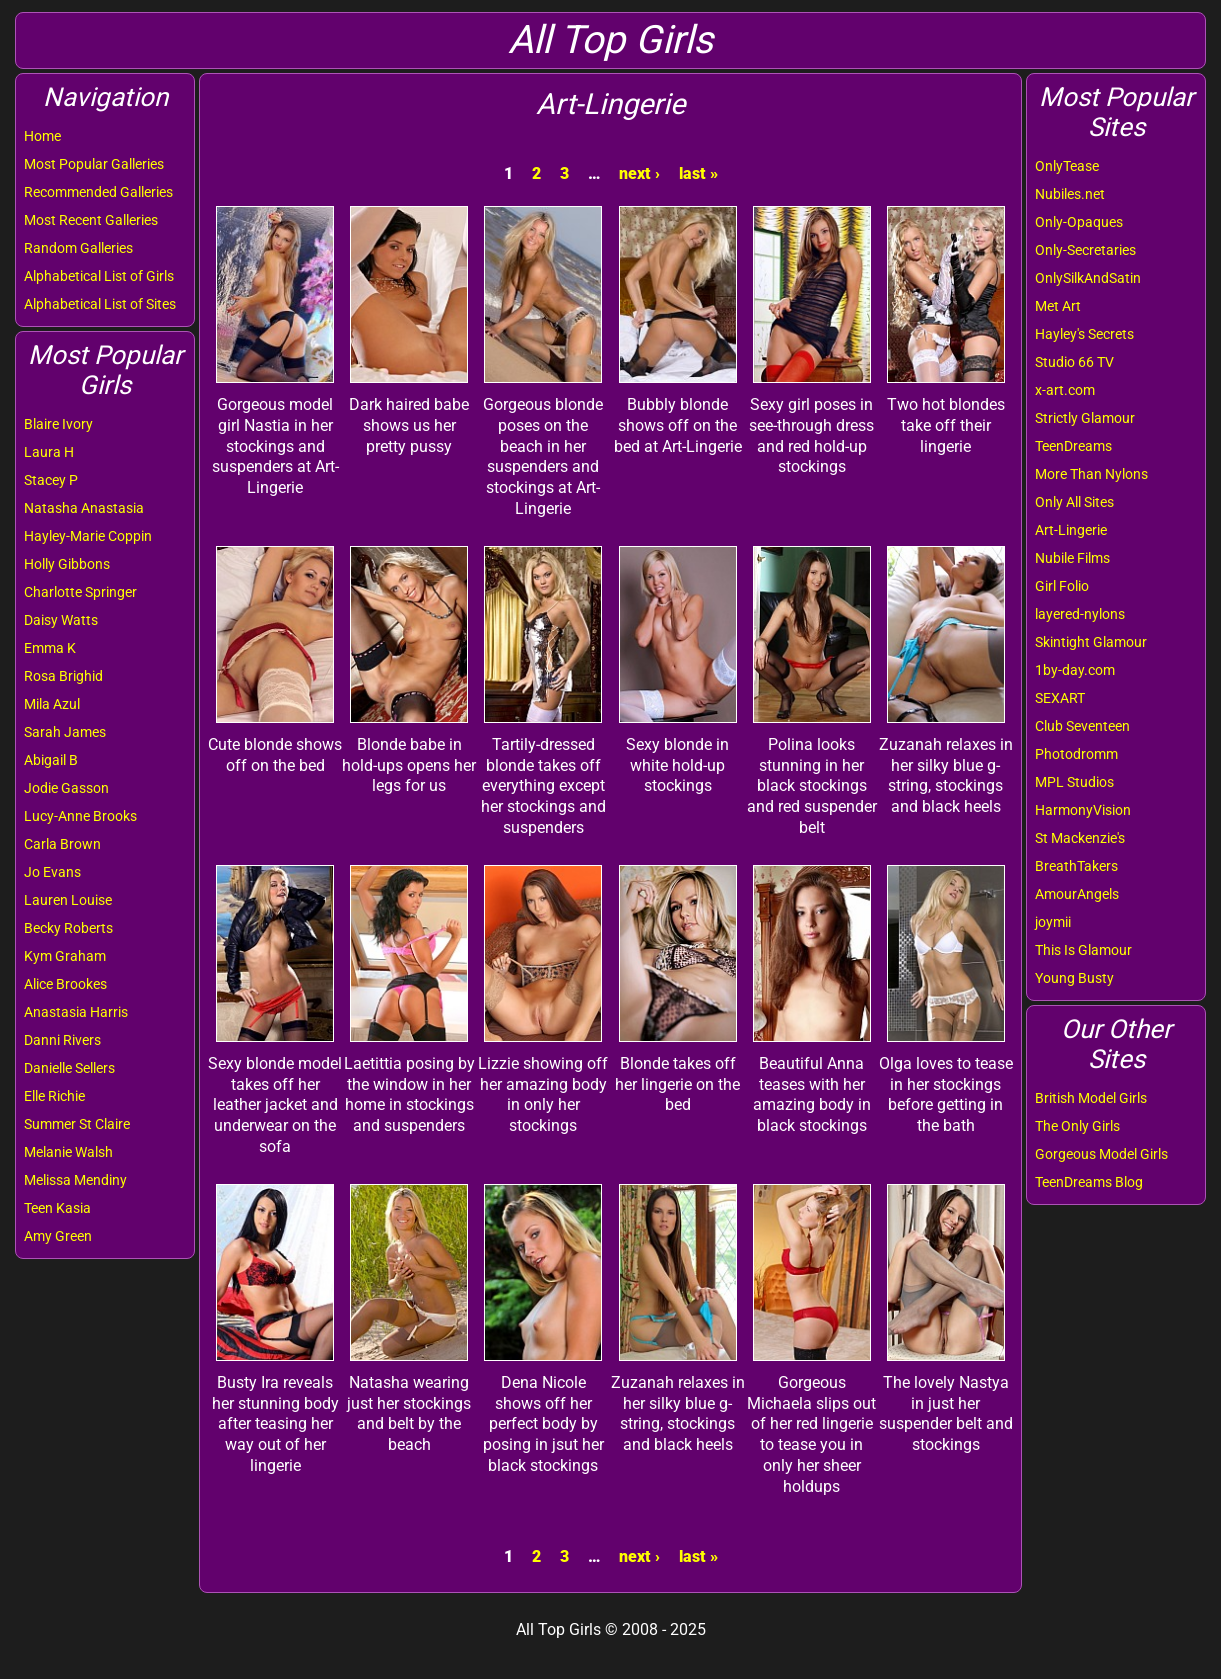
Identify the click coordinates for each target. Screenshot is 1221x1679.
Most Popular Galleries (94, 164)
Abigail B (51, 760)
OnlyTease (1067, 166)
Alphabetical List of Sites (100, 304)
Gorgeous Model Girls (1101, 1154)
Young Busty (1074, 978)
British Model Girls (1091, 1098)
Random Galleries (78, 248)
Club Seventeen (1082, 726)
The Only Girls (1077, 1126)
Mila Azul (52, 704)
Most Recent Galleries (91, 220)
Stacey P (51, 480)
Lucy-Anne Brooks (80, 816)
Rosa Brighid (63, 676)
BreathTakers (1076, 866)
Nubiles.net (1070, 194)
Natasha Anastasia (84, 508)
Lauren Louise (68, 900)
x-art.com (1065, 390)
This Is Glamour (1083, 950)
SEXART (1060, 698)
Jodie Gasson (66, 788)
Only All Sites (1074, 502)
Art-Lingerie (1071, 530)
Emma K (50, 648)
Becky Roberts (68, 928)
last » (698, 173)
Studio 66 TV (1074, 362)
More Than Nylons (1091, 474)
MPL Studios (1074, 782)
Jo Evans (52, 872)
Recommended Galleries (98, 192)
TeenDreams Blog (1089, 1182)
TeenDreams (1073, 446)
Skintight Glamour (1091, 642)
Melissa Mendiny (75, 1180)
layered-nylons (1080, 614)
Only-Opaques (1079, 222)
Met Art (1058, 306)
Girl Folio (1062, 586)
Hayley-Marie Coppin (88, 536)
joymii (1053, 922)
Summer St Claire (77, 1124)
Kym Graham (65, 956)
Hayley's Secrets (1084, 334)
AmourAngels (1077, 894)
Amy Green (58, 1236)
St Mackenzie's (1080, 838)
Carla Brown (62, 844)
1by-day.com (1075, 670)
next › (639, 173)
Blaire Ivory (58, 424)
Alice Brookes (65, 984)
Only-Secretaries (1085, 250)
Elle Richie (54, 1096)
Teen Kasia (57, 1208)
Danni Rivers (62, 1040)
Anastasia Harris (76, 1012)
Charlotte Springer (80, 592)
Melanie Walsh (68, 1152)
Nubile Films (1072, 558)
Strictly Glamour (1085, 418)
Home (42, 136)
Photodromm (1076, 754)
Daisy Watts (61, 620)
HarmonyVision (1083, 810)
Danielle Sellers (69, 1068)
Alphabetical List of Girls (99, 276)
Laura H (49, 452)
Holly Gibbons (67, 564)
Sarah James (65, 732)
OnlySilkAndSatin (1088, 278)
